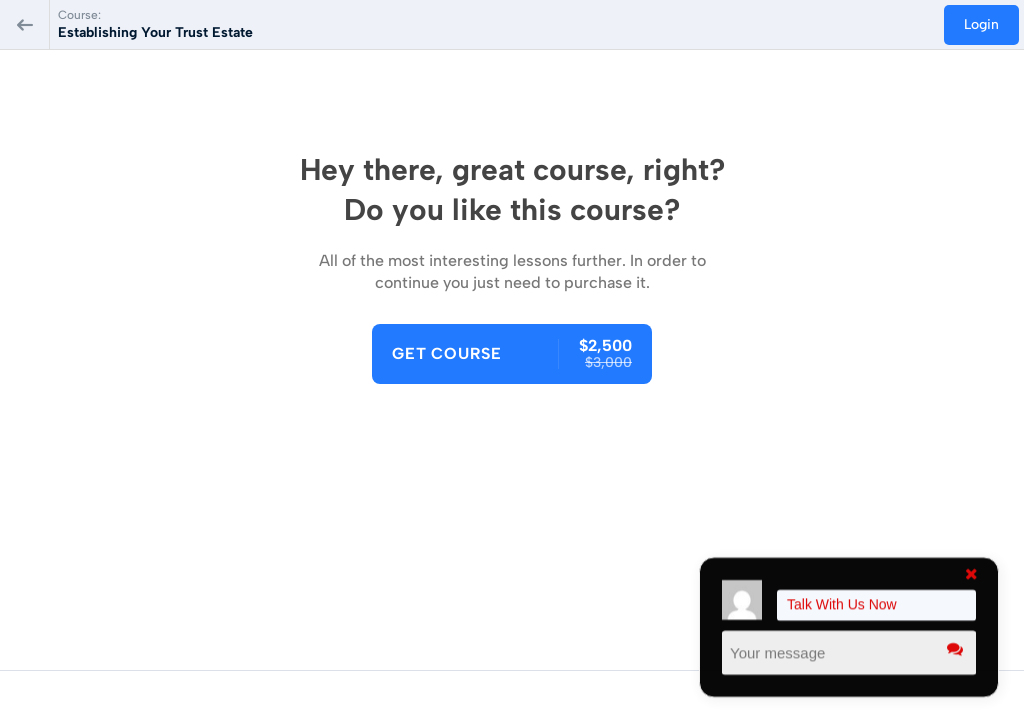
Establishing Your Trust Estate (155, 32)
